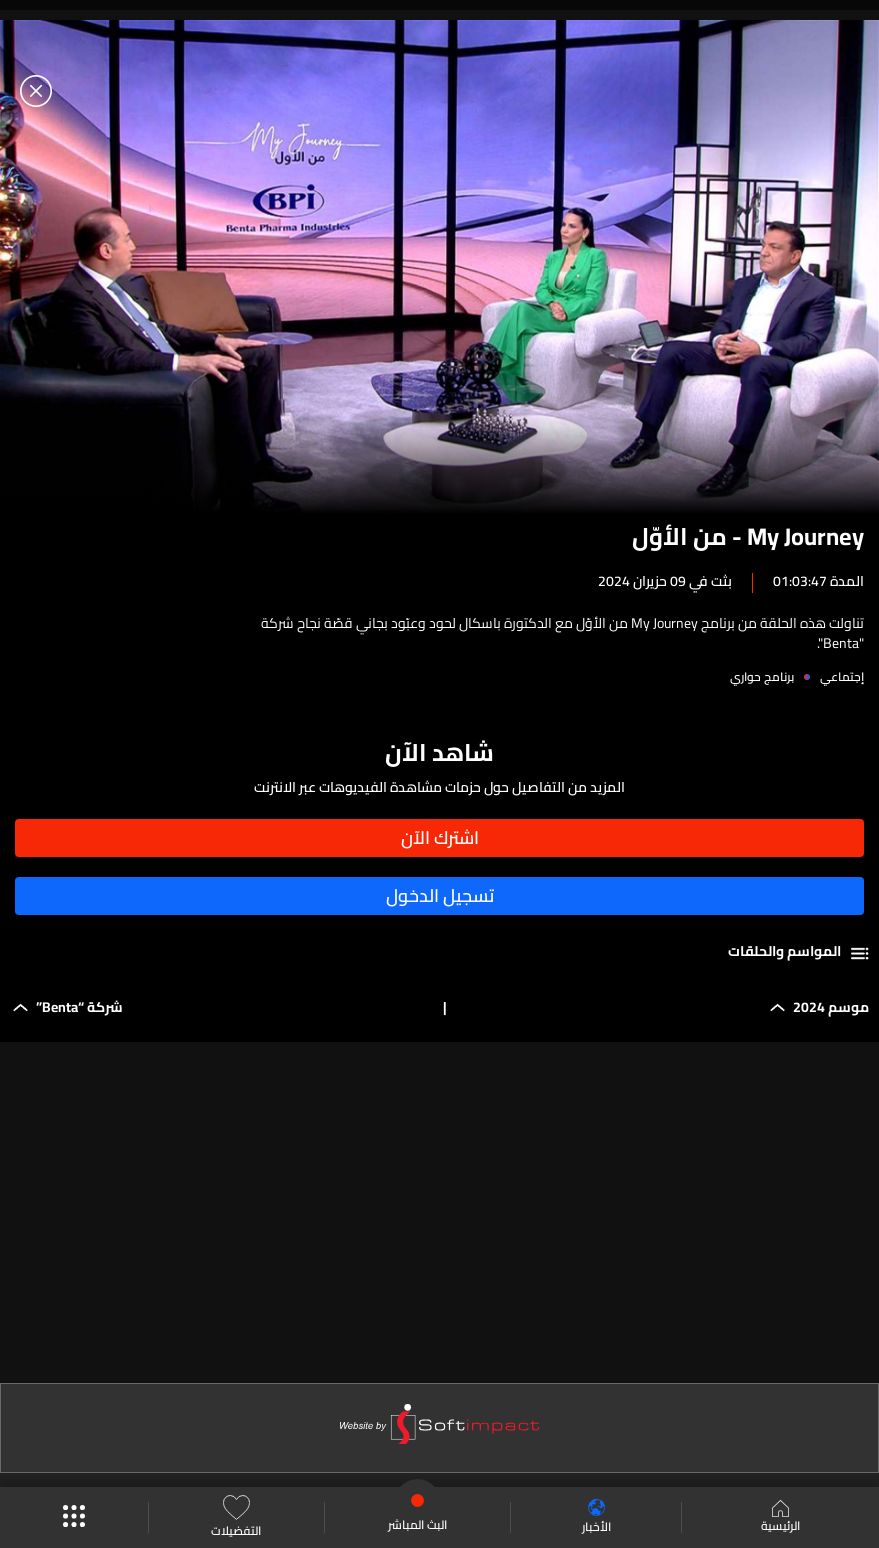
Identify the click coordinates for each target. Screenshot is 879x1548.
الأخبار (596, 1517)
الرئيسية (780, 1518)
